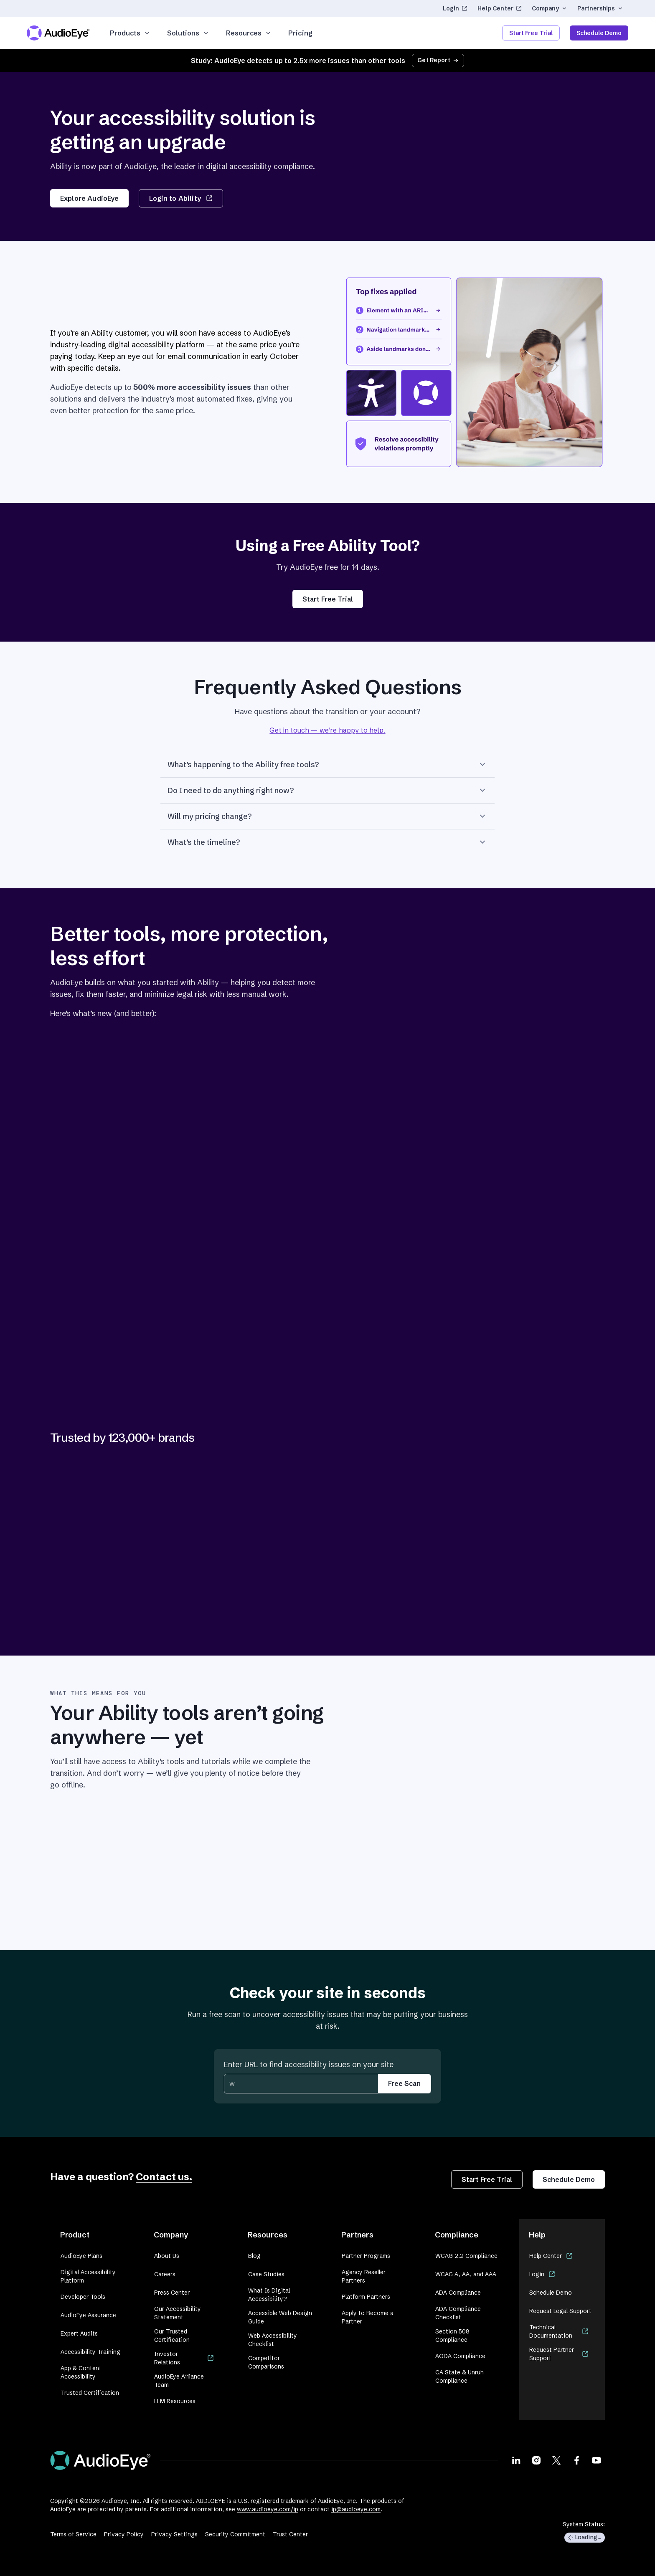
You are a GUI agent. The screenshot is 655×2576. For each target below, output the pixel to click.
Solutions (188, 33)
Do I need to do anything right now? (327, 790)
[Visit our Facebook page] (576, 2460)
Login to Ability (180, 198)
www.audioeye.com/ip (267, 2509)
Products (130, 33)
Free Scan (404, 2083)
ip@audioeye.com (356, 2509)
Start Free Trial (531, 33)
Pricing (300, 33)
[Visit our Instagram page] (536, 2460)
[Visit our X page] (556, 2460)
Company (549, 8)
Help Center (499, 8)
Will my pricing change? (327, 816)
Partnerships (600, 8)
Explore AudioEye (89, 198)
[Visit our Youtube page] (596, 2460)
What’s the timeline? (327, 842)
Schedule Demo (599, 33)
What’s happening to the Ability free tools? (327, 764)
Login (455, 8)
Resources (249, 33)
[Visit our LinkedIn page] (516, 2460)
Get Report (438, 60)
